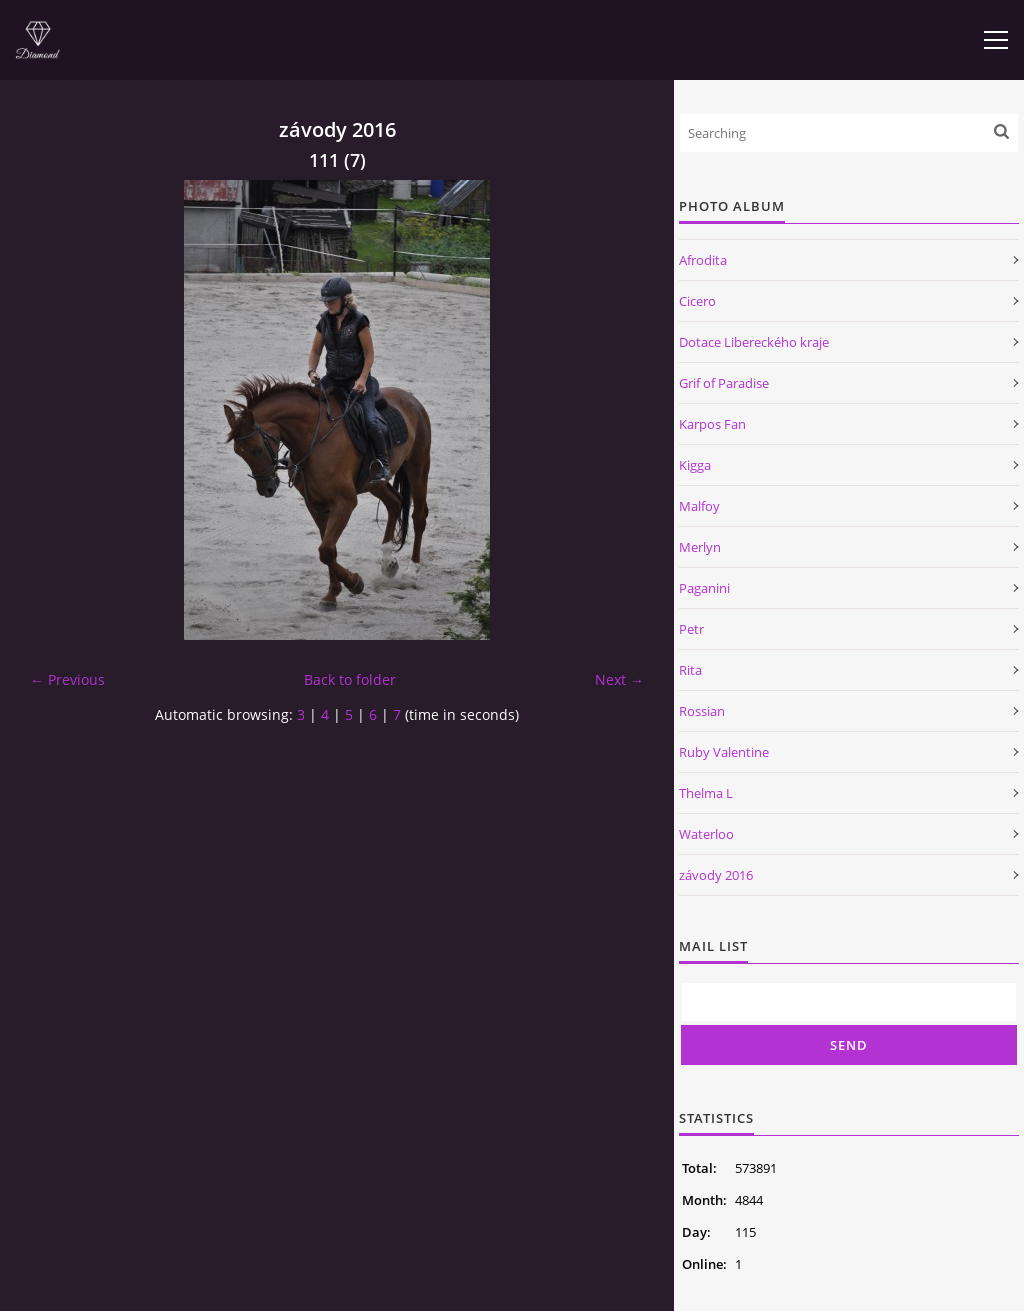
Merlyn (700, 547)
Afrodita (703, 260)
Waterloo (706, 834)
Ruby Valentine (724, 752)
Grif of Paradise (724, 383)
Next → (619, 679)
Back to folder (350, 679)
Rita (690, 670)
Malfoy (699, 506)
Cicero (697, 301)
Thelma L (706, 793)
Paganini (704, 588)
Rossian (702, 711)
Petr (691, 629)
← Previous (67, 679)
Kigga (695, 465)
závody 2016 (716, 875)
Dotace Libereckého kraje (754, 342)
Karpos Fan (712, 424)
